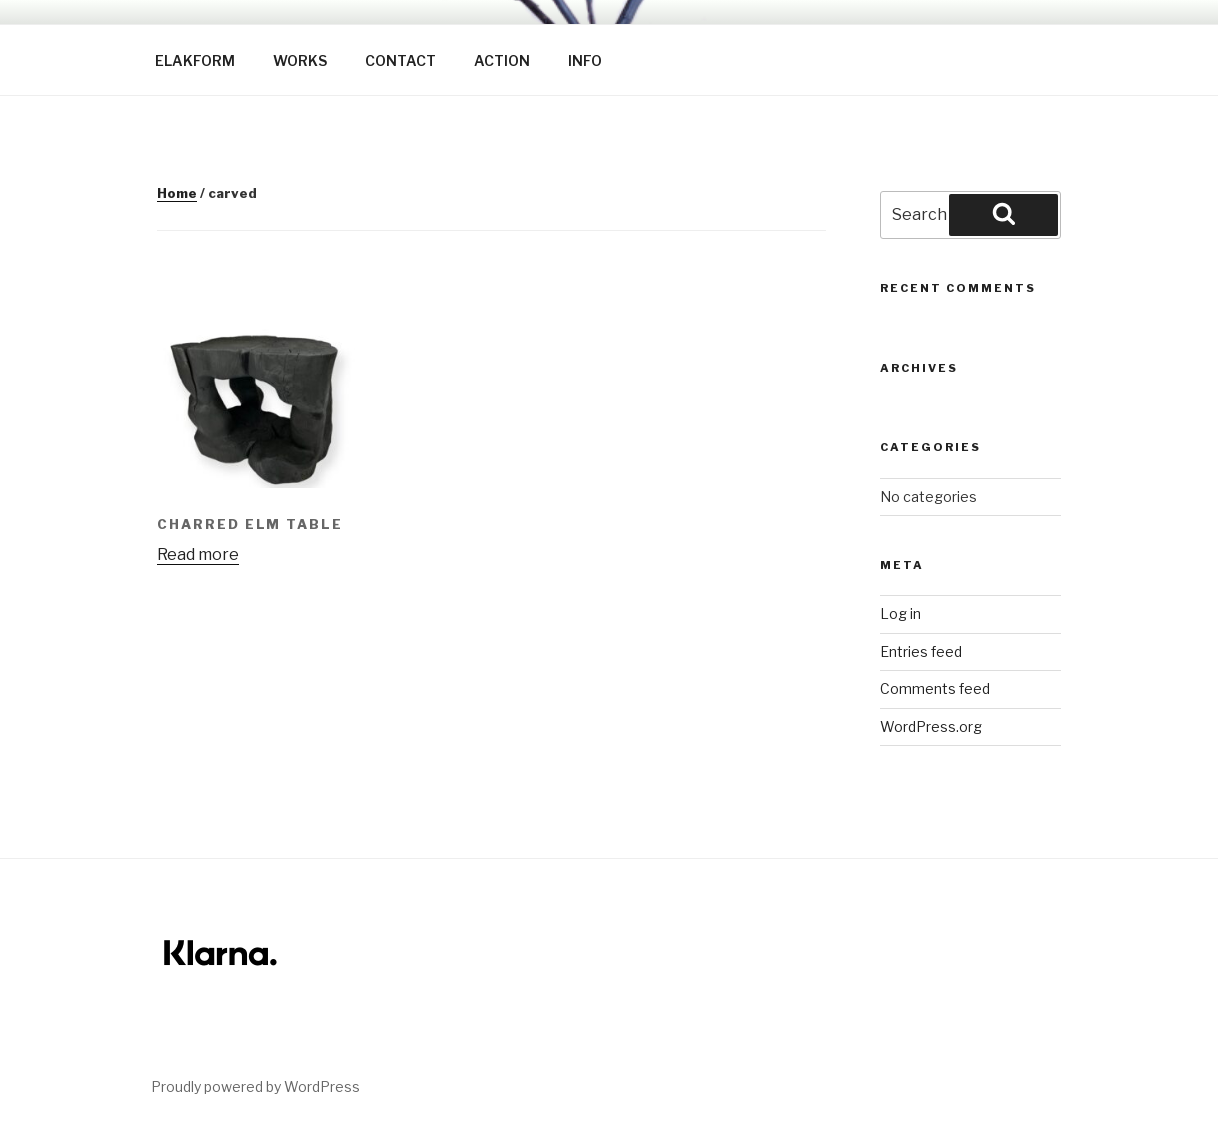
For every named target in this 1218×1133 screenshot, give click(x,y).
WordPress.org (931, 726)
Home (177, 193)
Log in (900, 613)
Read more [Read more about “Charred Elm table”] (198, 554)
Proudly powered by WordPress (255, 1086)
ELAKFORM (195, 60)
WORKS (300, 60)
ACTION (502, 60)
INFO (585, 60)
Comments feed (935, 688)
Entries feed (921, 651)
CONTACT (400, 60)
